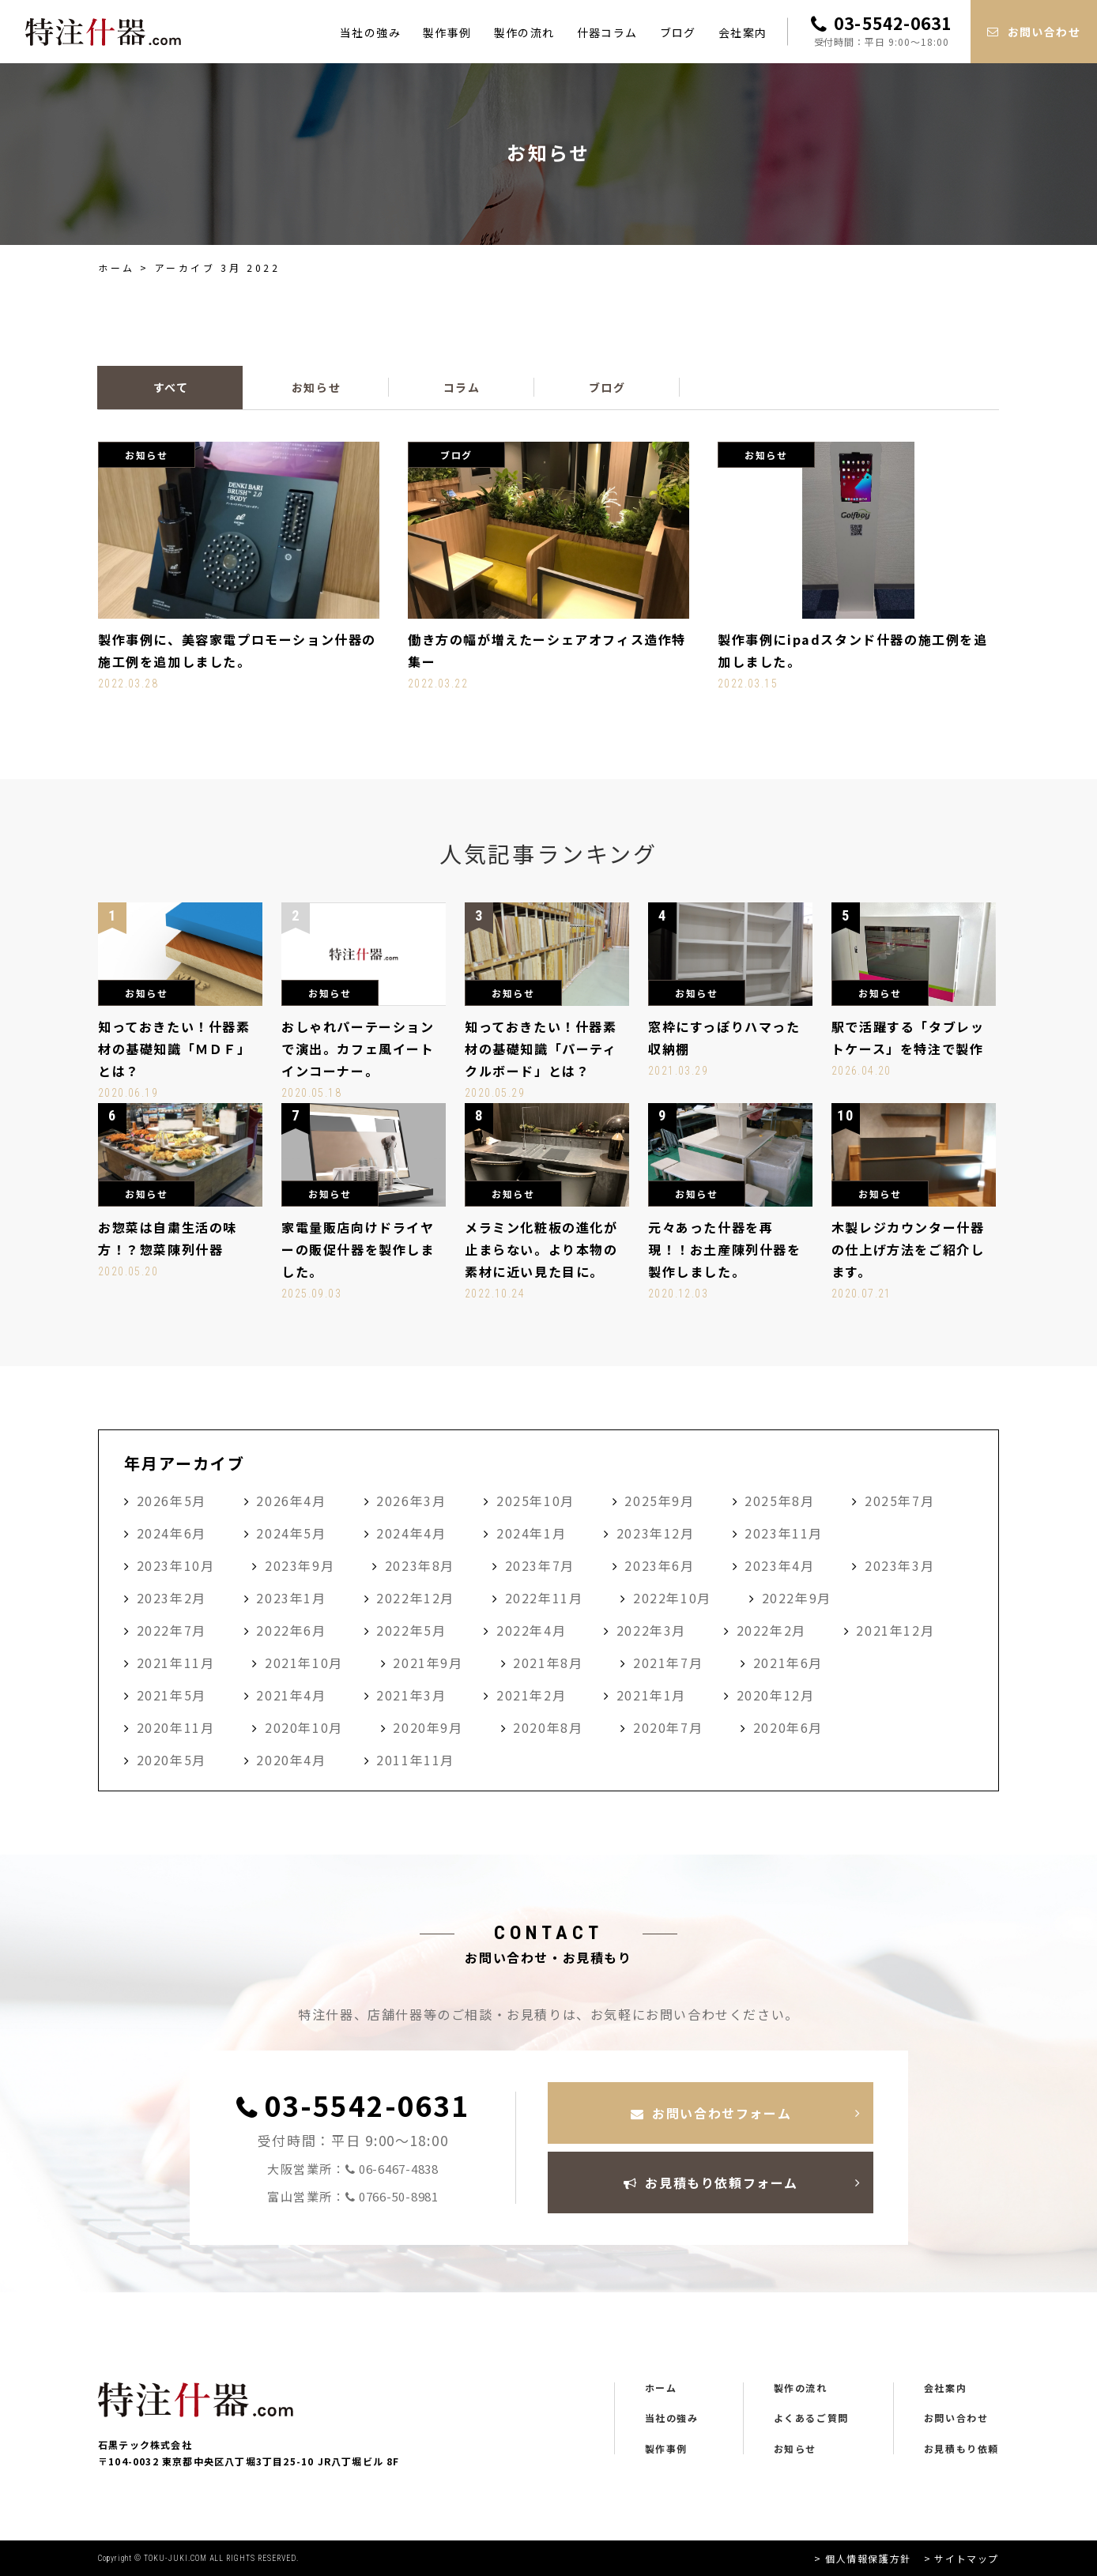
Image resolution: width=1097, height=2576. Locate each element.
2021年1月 (651, 1694)
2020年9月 (427, 1727)
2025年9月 (659, 1500)
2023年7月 (540, 1565)
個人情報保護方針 (868, 2558)
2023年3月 (899, 1565)
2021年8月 (547, 1662)
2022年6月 (291, 1630)
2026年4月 (291, 1500)
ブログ (678, 32)
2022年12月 (415, 1597)
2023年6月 (659, 1565)
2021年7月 (668, 1662)
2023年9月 (299, 1565)
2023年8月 (419, 1565)
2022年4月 (531, 1630)
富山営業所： (353, 2197)
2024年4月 (411, 1532)
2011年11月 (415, 1759)
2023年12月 (655, 1532)
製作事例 (447, 32)
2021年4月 (291, 1694)
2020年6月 (788, 1727)
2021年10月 (304, 1662)
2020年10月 (304, 1727)
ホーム (116, 267)
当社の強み (370, 32)
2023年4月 (779, 1565)
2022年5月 (411, 1630)
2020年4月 (291, 1759)
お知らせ (795, 2448)
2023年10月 (176, 1565)
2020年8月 (547, 1727)
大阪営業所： (353, 2169)
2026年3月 (411, 1500)
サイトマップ (966, 2558)
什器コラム (607, 32)
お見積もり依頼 (961, 2448)
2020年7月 (668, 1727)
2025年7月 (899, 1500)
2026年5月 (171, 1500)
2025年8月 (779, 1500)
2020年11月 (176, 1727)
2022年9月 (796, 1597)
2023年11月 (784, 1532)
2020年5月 (171, 1759)
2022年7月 (171, 1630)
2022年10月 (672, 1597)
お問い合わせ (956, 2417)
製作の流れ (524, 32)
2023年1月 (291, 1597)
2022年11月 (544, 1597)
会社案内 (742, 32)
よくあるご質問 (811, 2417)
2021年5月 (171, 1694)
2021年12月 (895, 1630)
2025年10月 (535, 1500)
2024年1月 (531, 1532)
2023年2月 (171, 1597)
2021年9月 (427, 1662)
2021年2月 (531, 1694)
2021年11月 (176, 1662)
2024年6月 (171, 1532)
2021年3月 (411, 1694)
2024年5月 (291, 1532)
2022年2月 (771, 1630)
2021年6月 (788, 1662)
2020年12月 (776, 1694)
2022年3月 (651, 1630)
